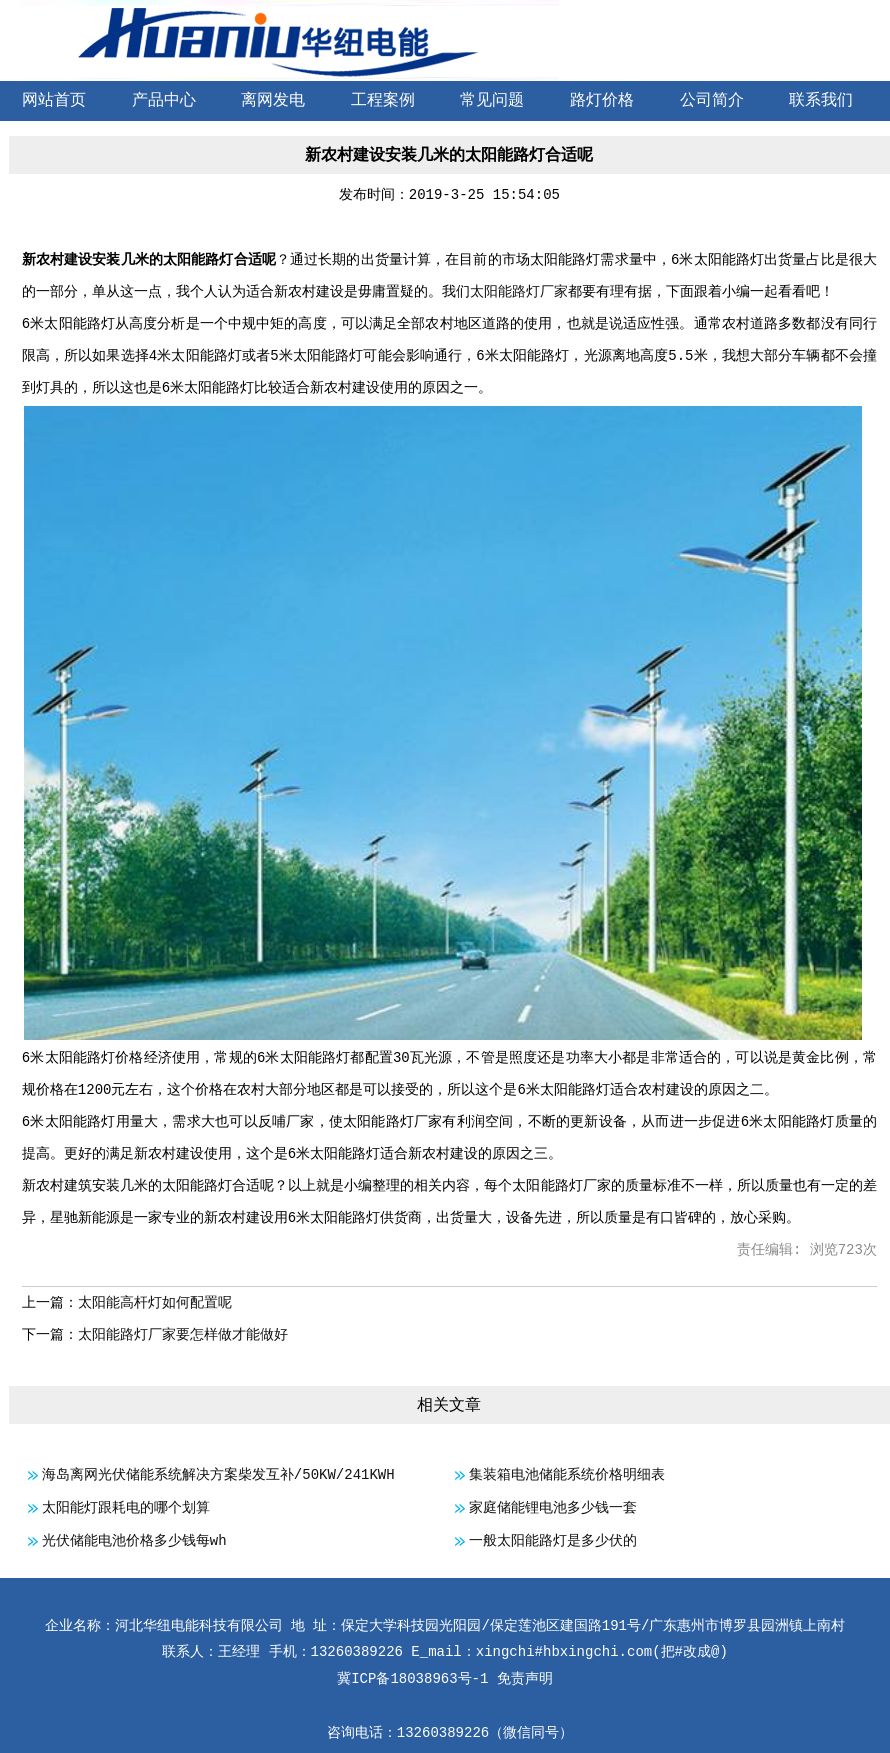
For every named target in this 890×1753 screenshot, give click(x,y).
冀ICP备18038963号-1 (412, 1679)
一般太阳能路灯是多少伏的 (553, 1541)
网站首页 (54, 101)
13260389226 (443, 1733)
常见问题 (492, 101)
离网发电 (273, 101)
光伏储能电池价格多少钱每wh (134, 1541)
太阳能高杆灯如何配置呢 (155, 1303)
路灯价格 (602, 101)
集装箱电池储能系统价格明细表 (567, 1475)
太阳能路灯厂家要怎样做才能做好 (183, 1335)
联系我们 (821, 101)
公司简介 (712, 101)
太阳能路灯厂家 (519, 292)
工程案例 (383, 101)
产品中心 (164, 101)
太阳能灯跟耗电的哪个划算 (126, 1508)
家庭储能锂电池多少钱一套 (553, 1508)
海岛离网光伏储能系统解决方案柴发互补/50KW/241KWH (218, 1475)
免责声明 (525, 1679)
